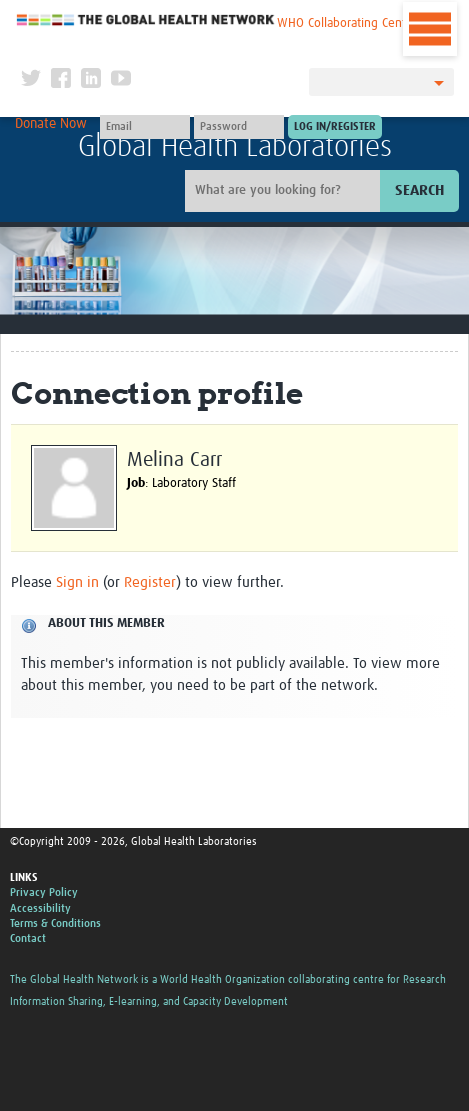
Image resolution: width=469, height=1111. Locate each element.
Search (419, 190)
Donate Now (51, 124)
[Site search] (285, 191)
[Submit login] (335, 127)
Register (150, 582)
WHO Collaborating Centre (347, 23)
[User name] (145, 127)
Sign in (77, 582)
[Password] (239, 127)
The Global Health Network (146, 19)
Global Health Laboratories (235, 147)
